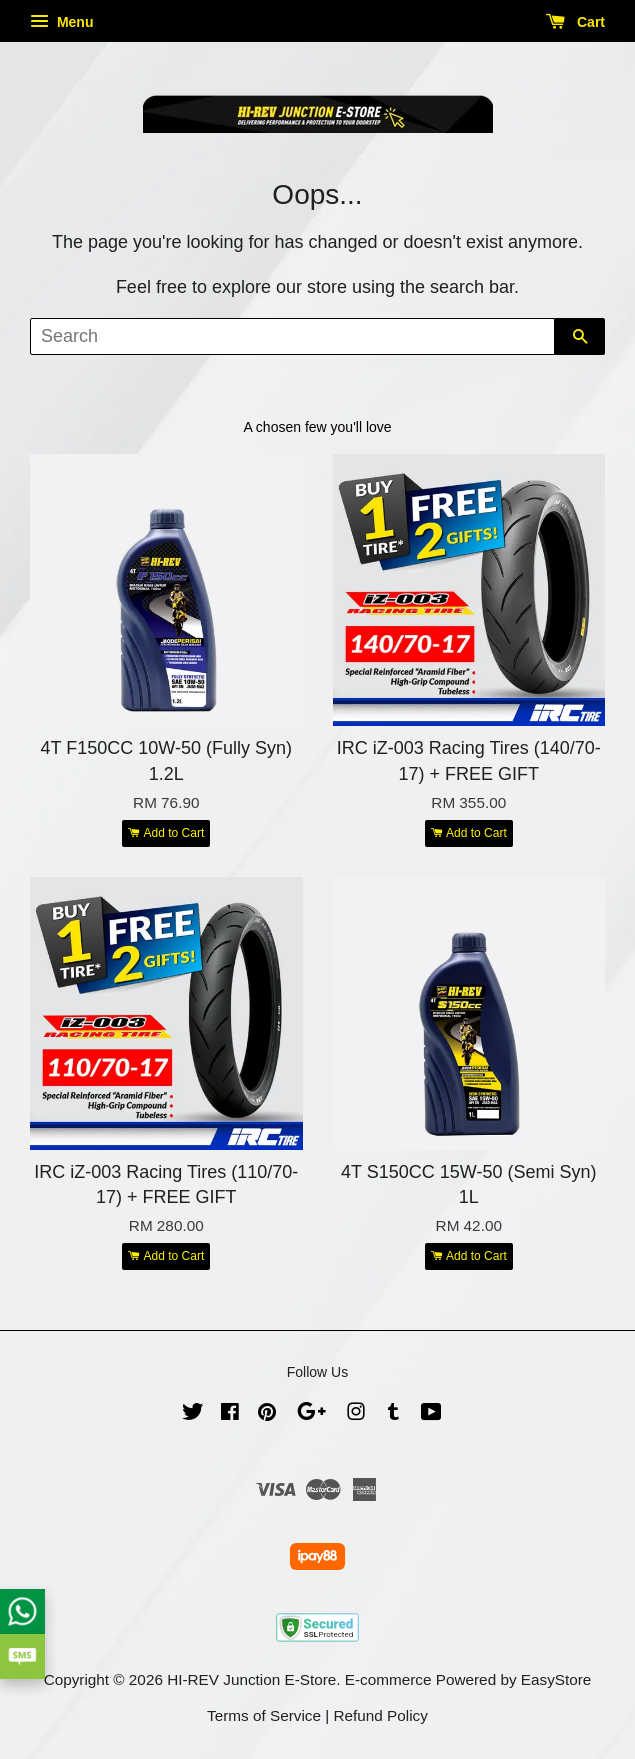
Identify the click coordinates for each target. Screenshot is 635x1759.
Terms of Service (264, 1715)
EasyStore (556, 1679)
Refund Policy (381, 1715)
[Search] (292, 336)
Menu (61, 22)
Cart (575, 22)
